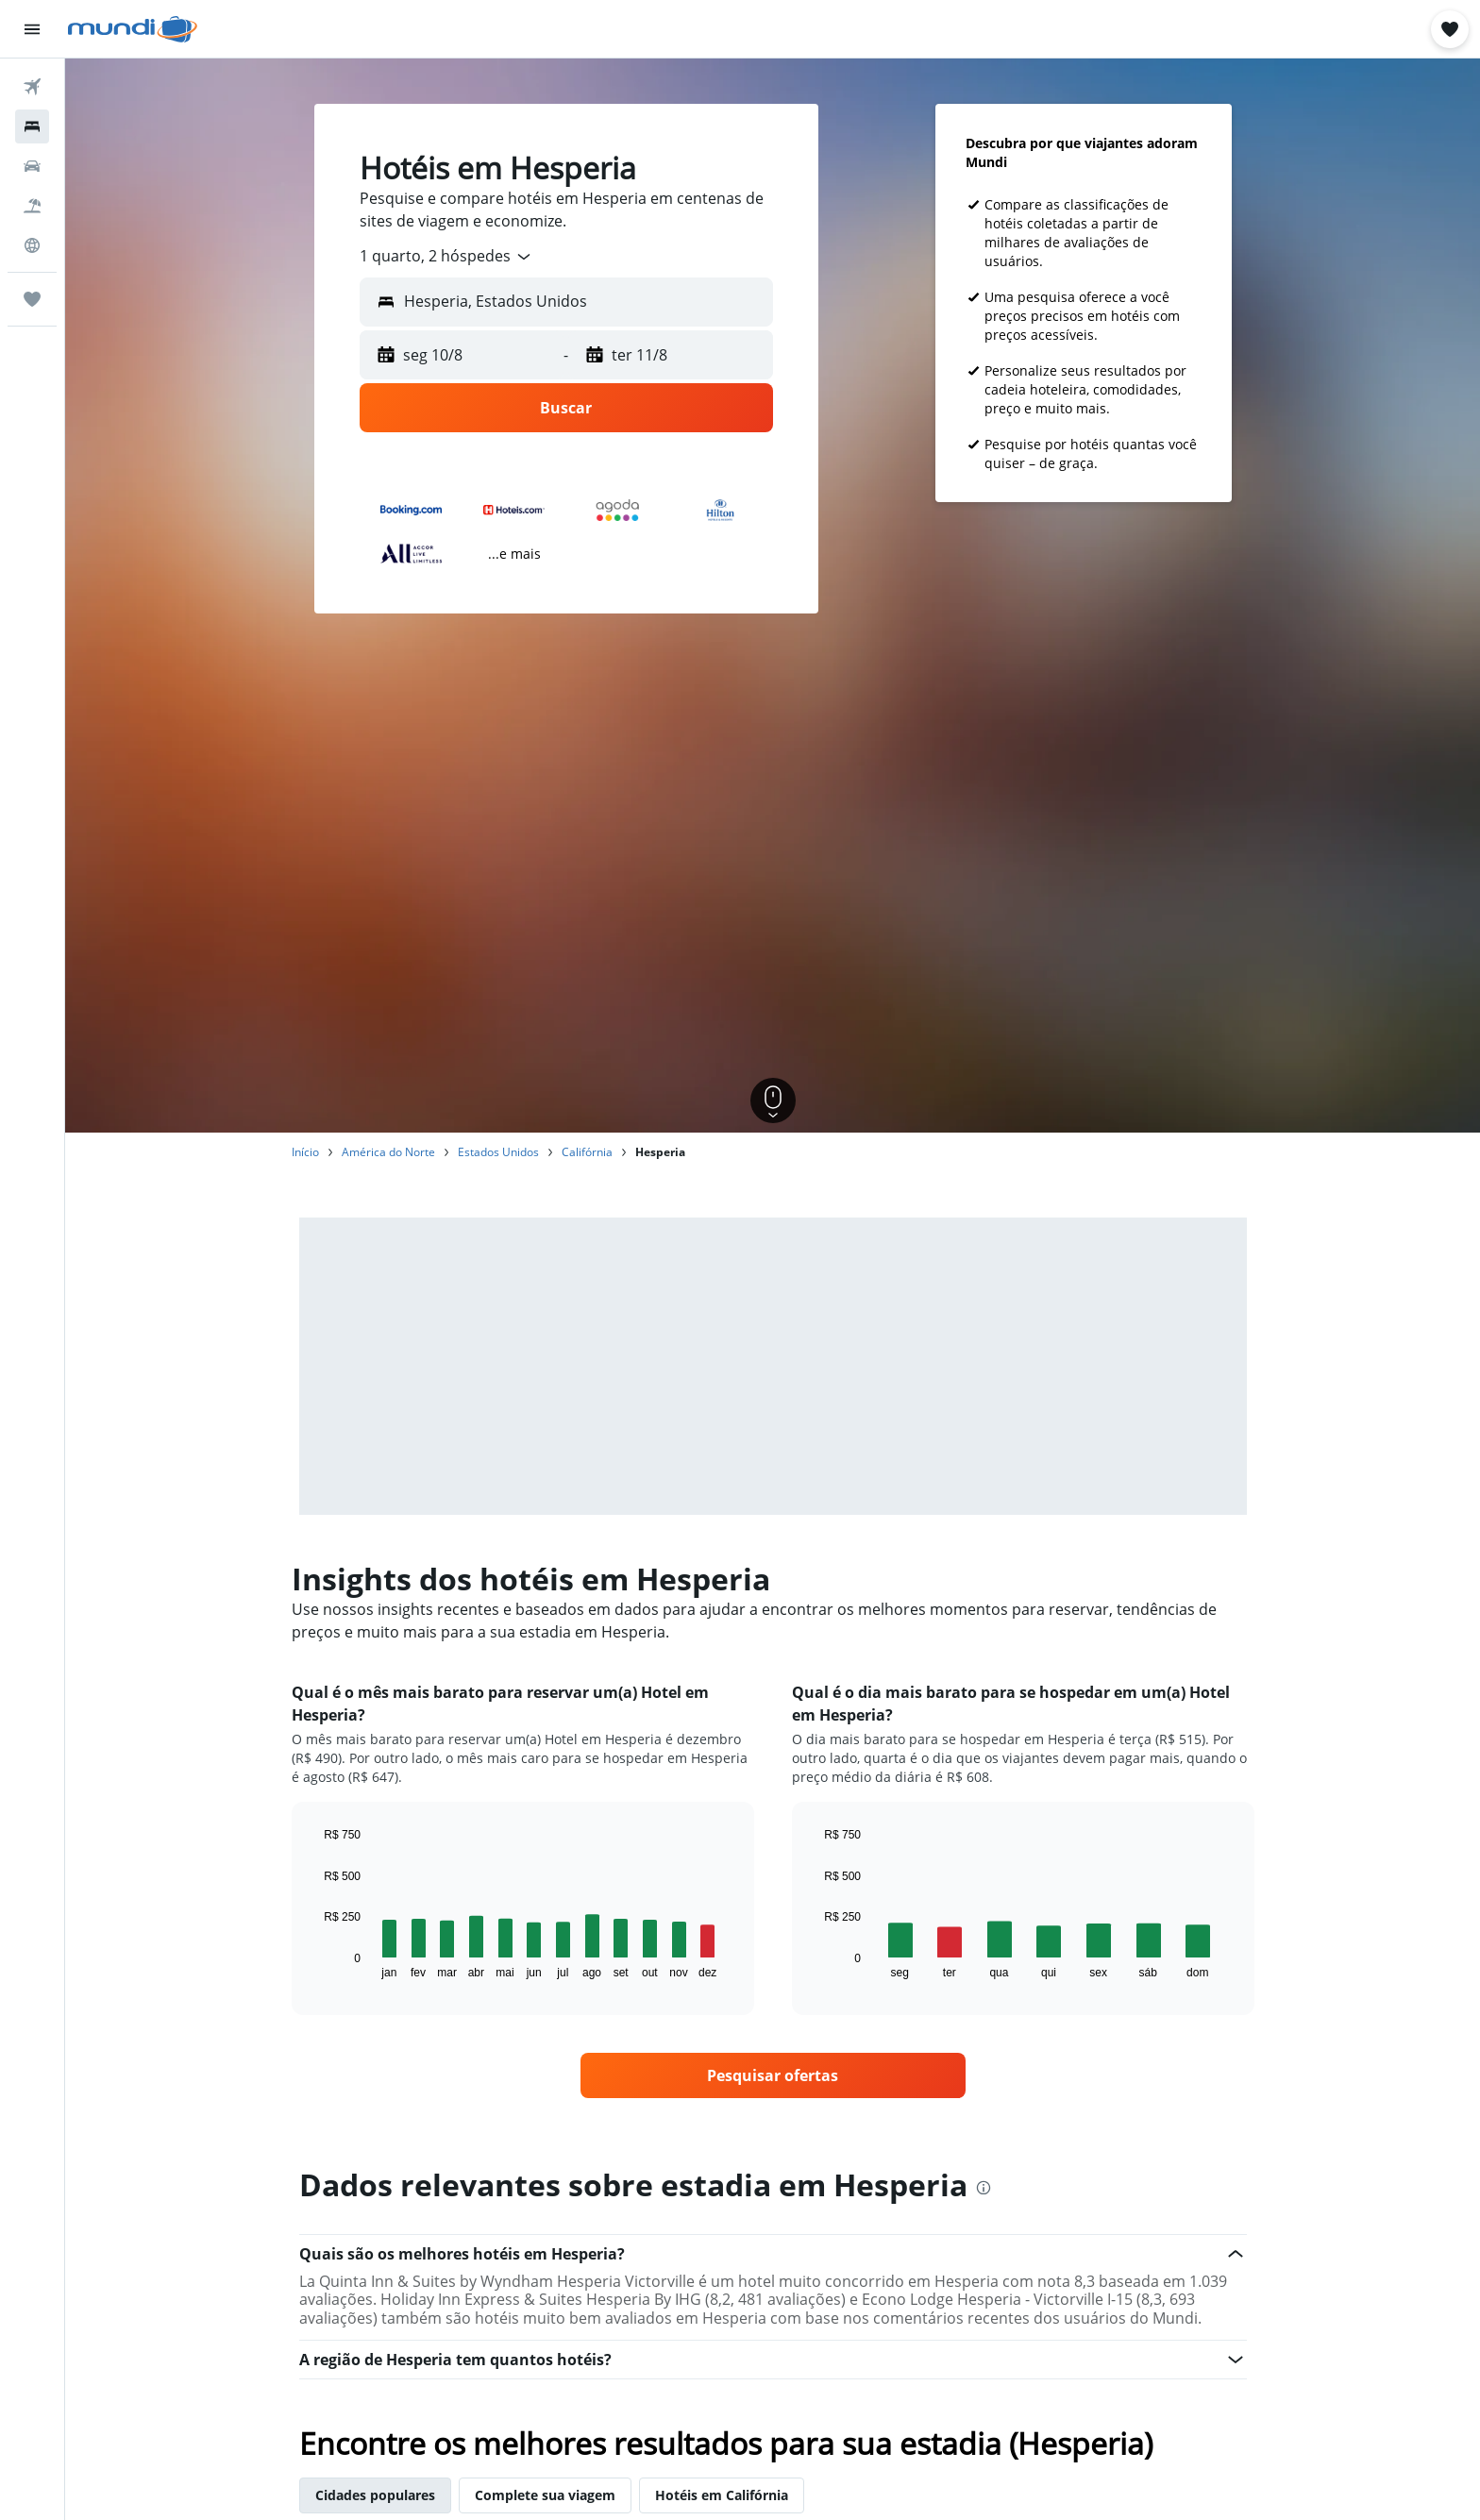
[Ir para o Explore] (32, 245)
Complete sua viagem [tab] (545, 2495)
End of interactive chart (314, 1963)
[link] (773, 2075)
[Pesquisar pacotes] (32, 206)
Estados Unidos (498, 1152)
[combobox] (446, 256)
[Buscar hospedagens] (32, 126)
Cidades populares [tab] (375, 2495)
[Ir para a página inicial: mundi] (132, 29)
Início (305, 1152)
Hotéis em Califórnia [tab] (721, 2495)
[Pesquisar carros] (32, 166)
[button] (32, 29)
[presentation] (983, 2187)
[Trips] (32, 299)
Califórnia (587, 1152)
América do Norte (388, 1152)
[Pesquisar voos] (32, 87)
